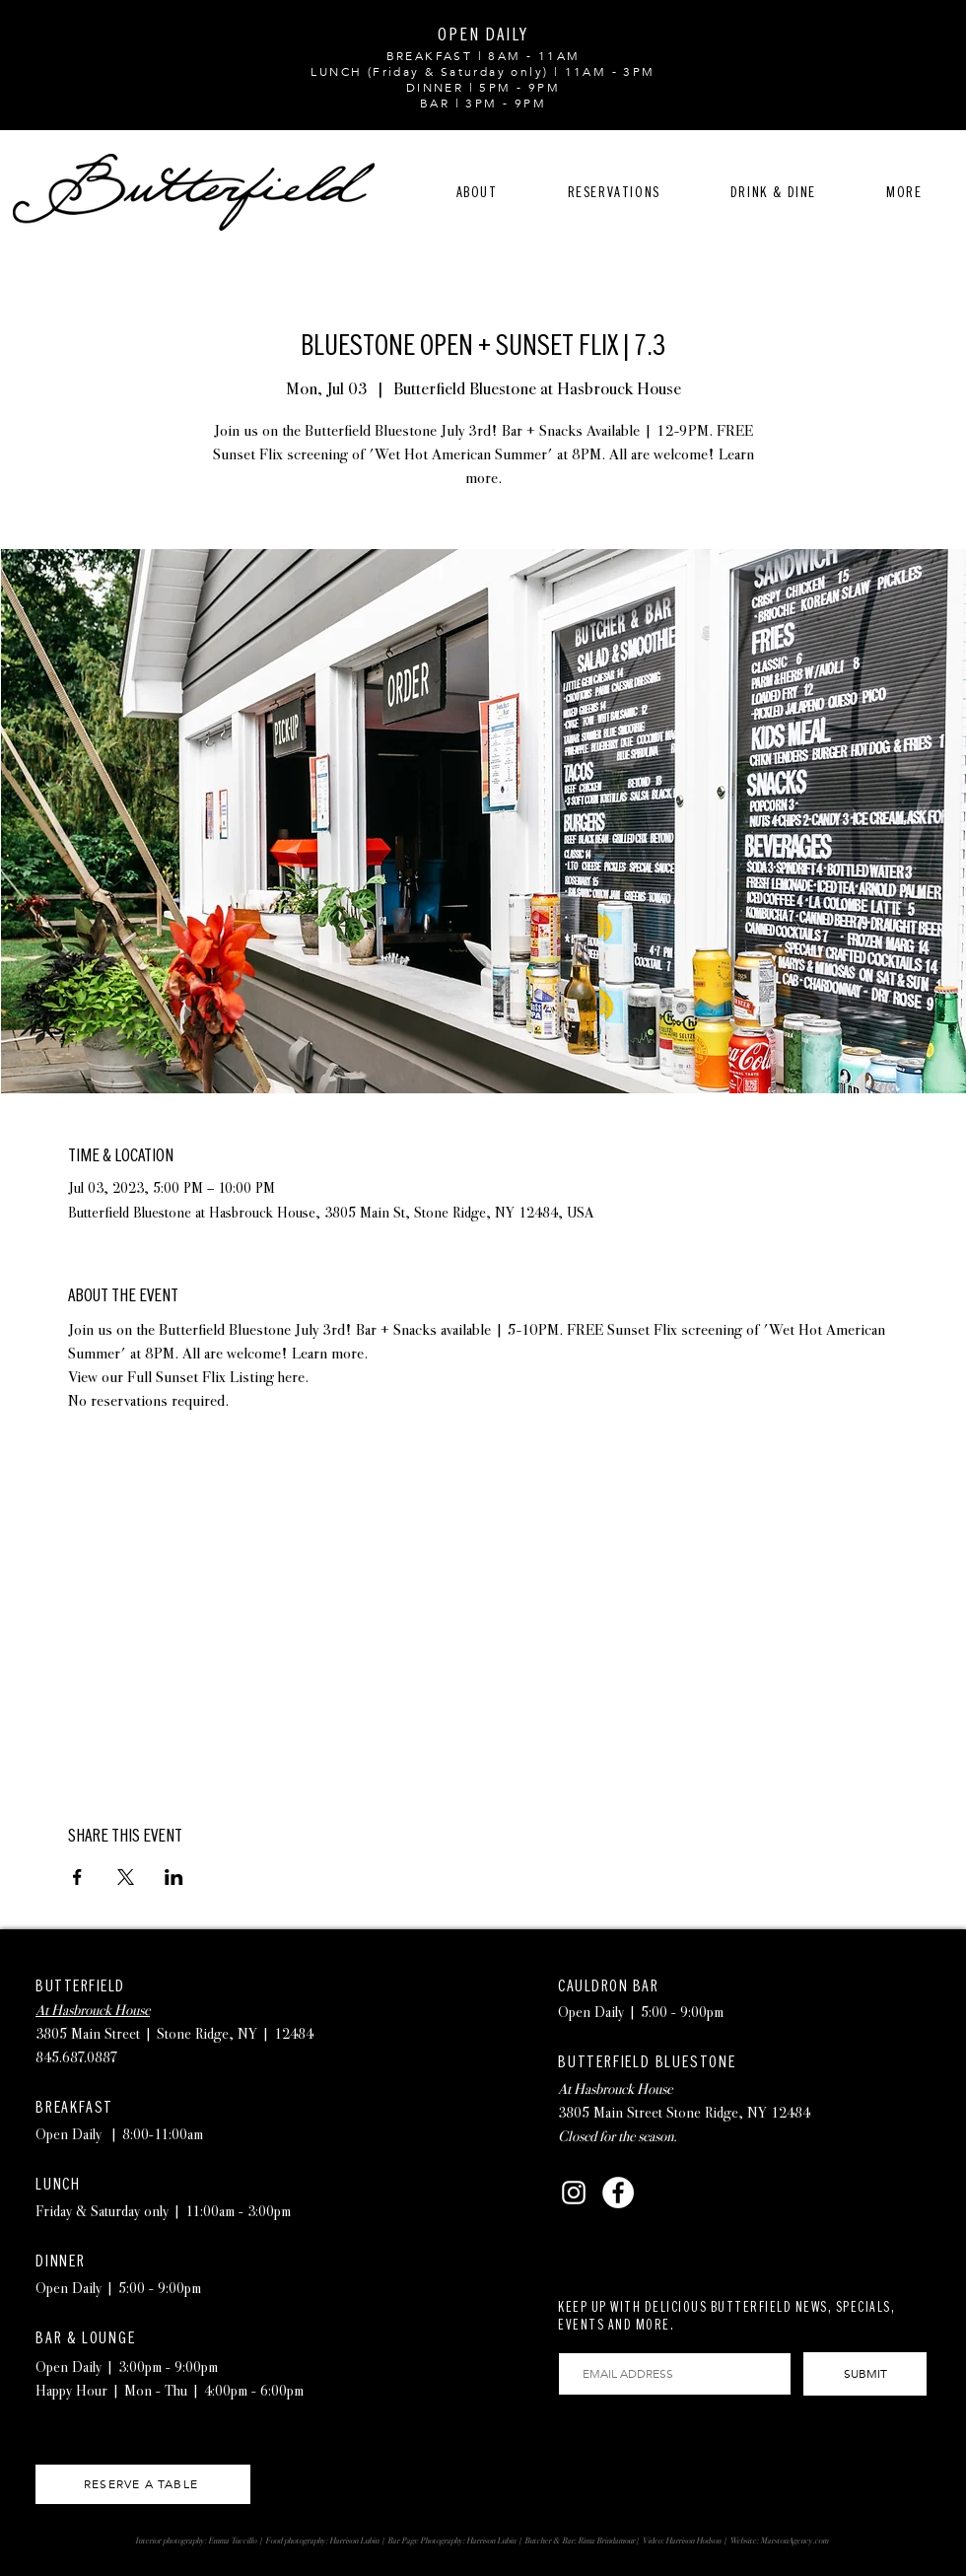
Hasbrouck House (623, 2089)
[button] (613, 192)
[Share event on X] (125, 1877)
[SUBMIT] (865, 2374)
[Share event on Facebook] (77, 1877)
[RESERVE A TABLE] (142, 2484)
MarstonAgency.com (794, 2540)
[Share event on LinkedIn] (174, 1877)
